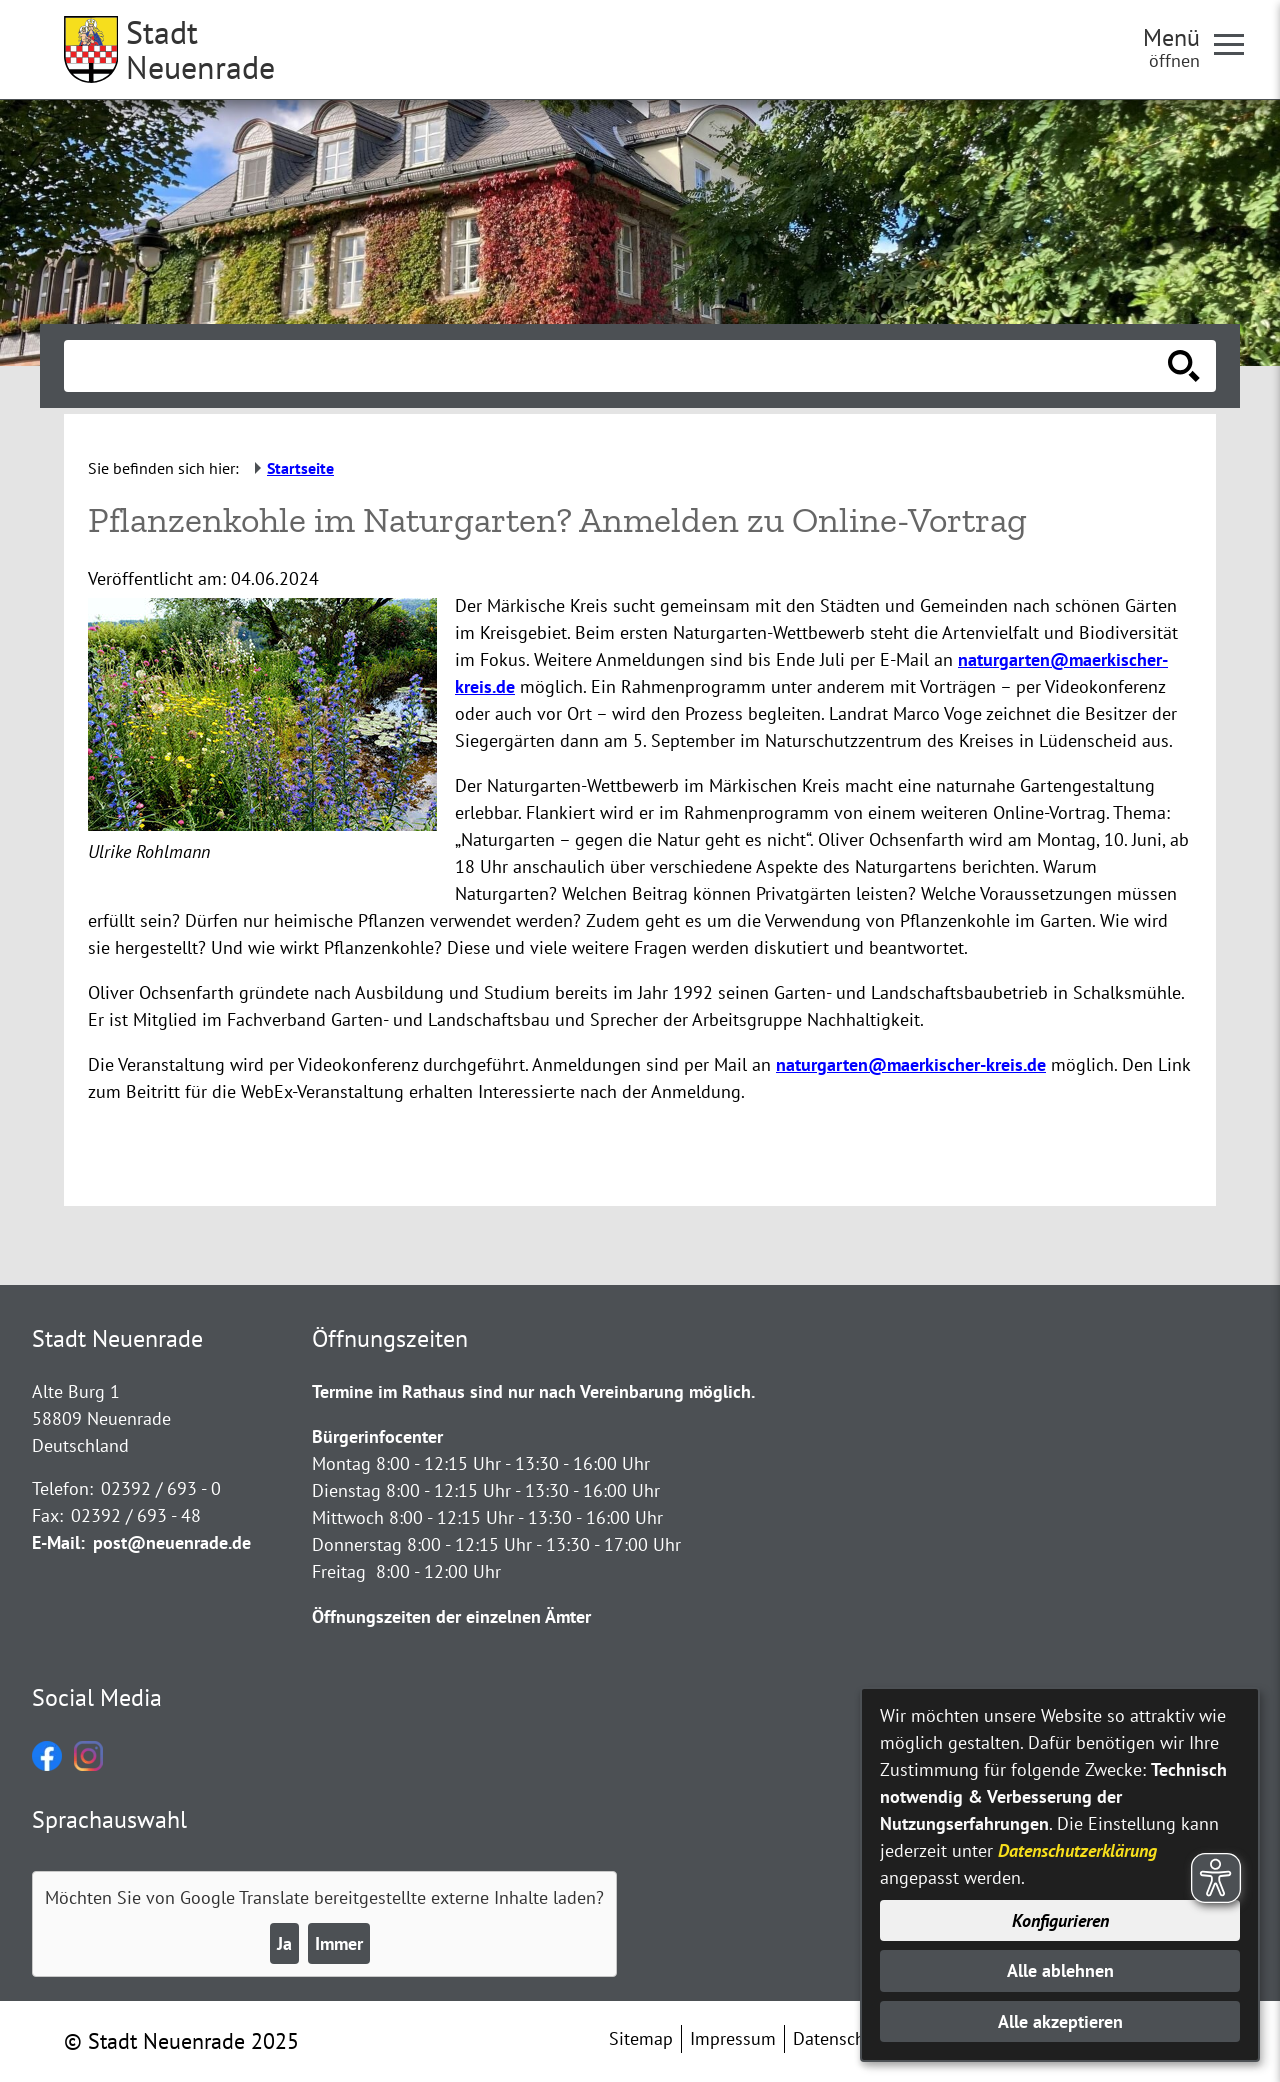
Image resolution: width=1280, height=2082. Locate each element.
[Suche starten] (1184, 366)
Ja (284, 1943)
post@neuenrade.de (172, 1542)
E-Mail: (58, 1542)
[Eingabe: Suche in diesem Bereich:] (618, 366)
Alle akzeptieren (1060, 2021)
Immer (339, 1943)
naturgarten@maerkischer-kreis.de (911, 1064)
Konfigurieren (1060, 1920)
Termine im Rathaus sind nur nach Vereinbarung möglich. (533, 1391)
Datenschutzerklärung (1077, 1850)
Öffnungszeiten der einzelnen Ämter (451, 1616)
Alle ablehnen (1060, 1970)
